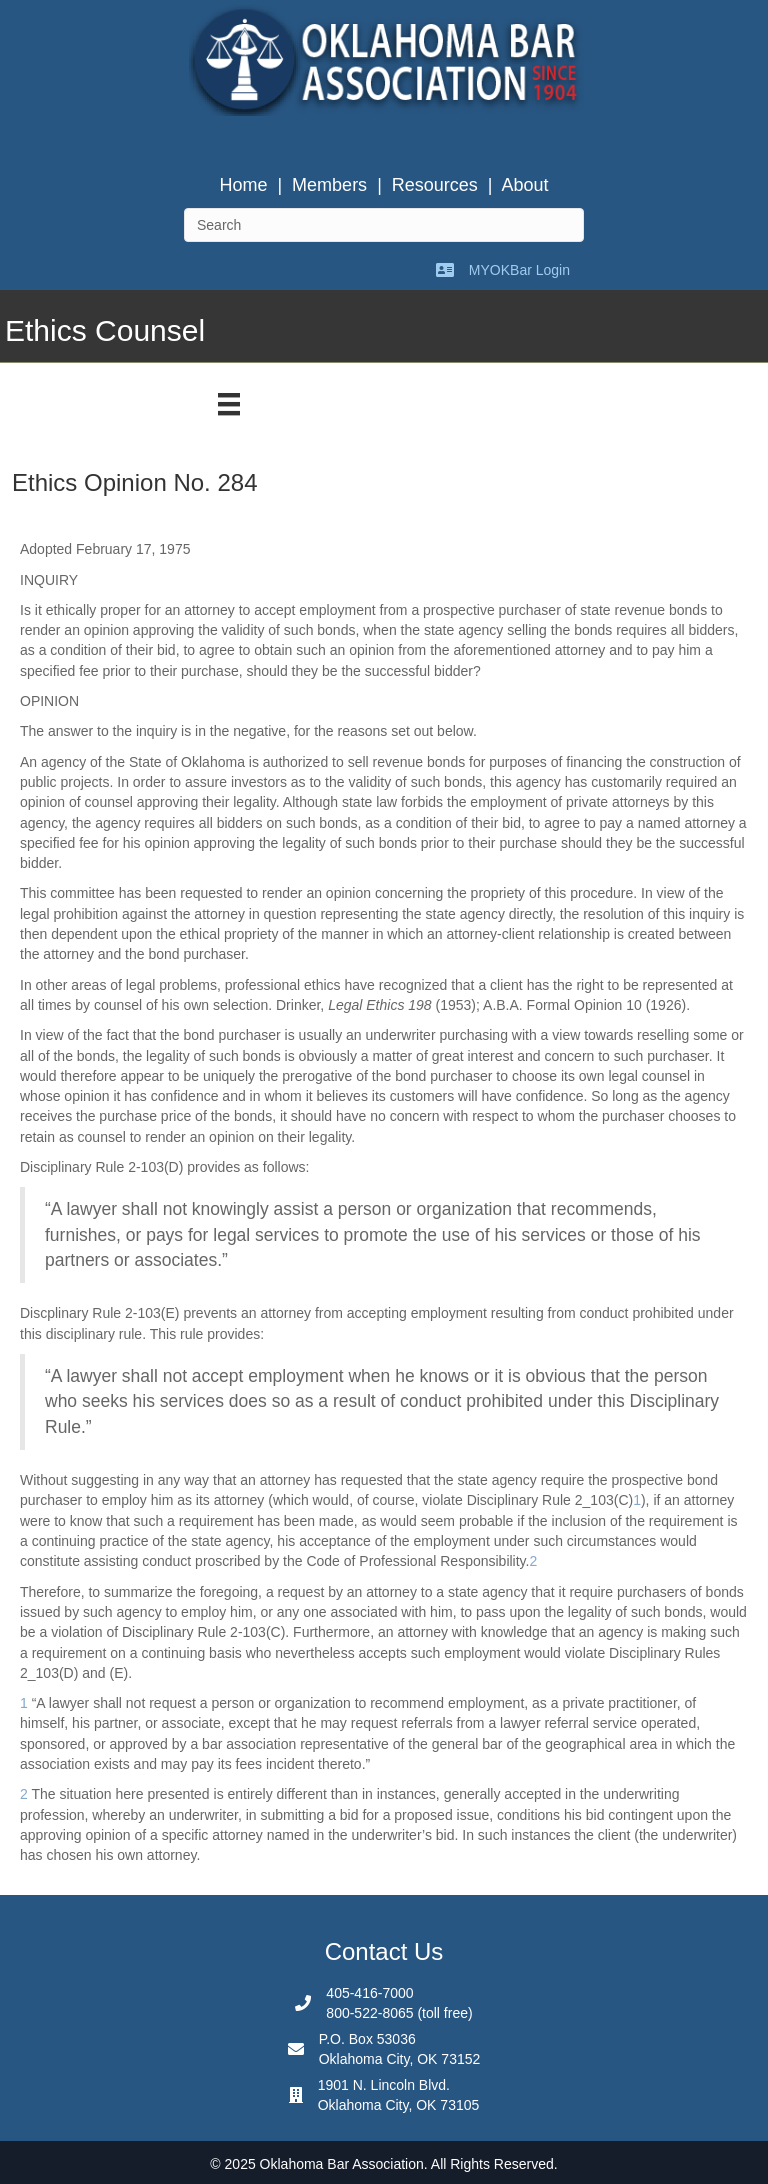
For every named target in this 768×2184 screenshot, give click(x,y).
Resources (435, 185)
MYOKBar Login (519, 270)
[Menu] (229, 404)
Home (243, 185)
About (525, 185)
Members (329, 185)
